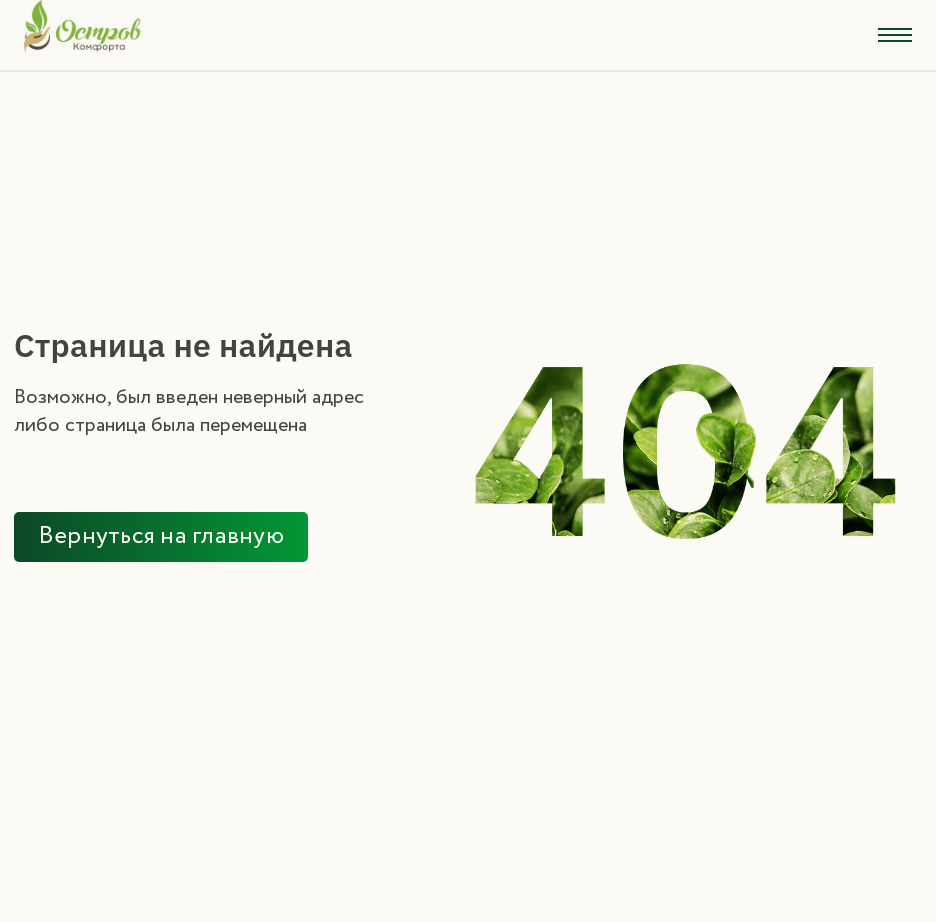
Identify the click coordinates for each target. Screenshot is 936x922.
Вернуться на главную (161, 536)
